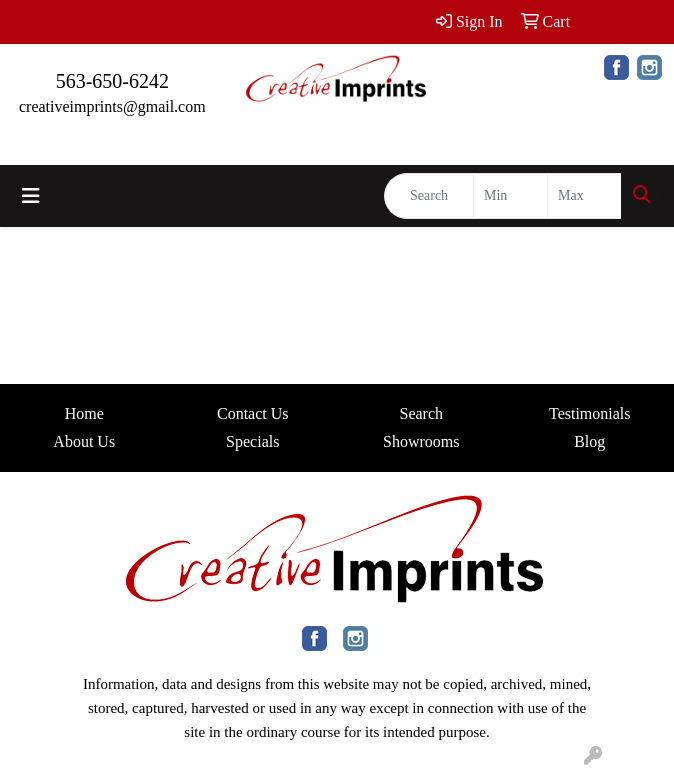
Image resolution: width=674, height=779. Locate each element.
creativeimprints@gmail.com (112, 106)
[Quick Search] (429, 196)
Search (421, 413)
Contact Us (253, 413)
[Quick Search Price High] (584, 196)
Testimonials (590, 413)
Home (84, 413)
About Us (84, 441)
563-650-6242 (112, 81)
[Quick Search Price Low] (510, 196)
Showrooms (421, 441)
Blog (589, 441)
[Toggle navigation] (31, 196)
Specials (252, 441)
